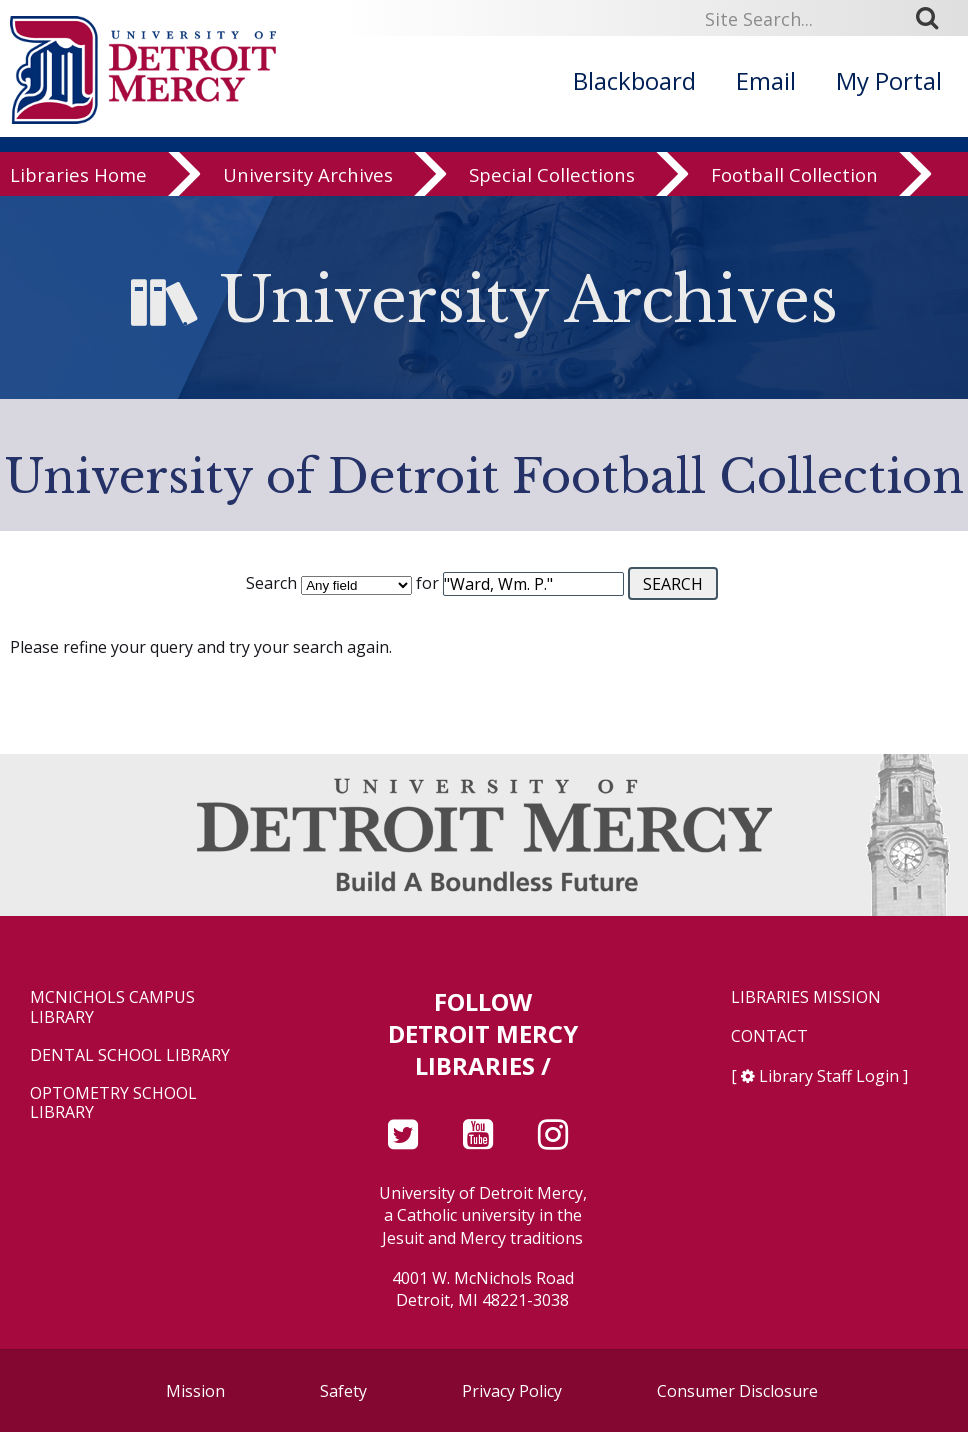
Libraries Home (78, 184)
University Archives (308, 184)
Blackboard (634, 80)
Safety (343, 1391)
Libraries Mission (806, 997)
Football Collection (794, 184)
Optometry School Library (113, 1103)
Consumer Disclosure (737, 1391)
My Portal (889, 80)
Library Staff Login (829, 1076)
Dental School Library (130, 1055)
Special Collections (552, 184)
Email (766, 80)
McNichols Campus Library (112, 1007)
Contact (769, 1036)
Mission (195, 1391)
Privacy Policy (512, 1391)
